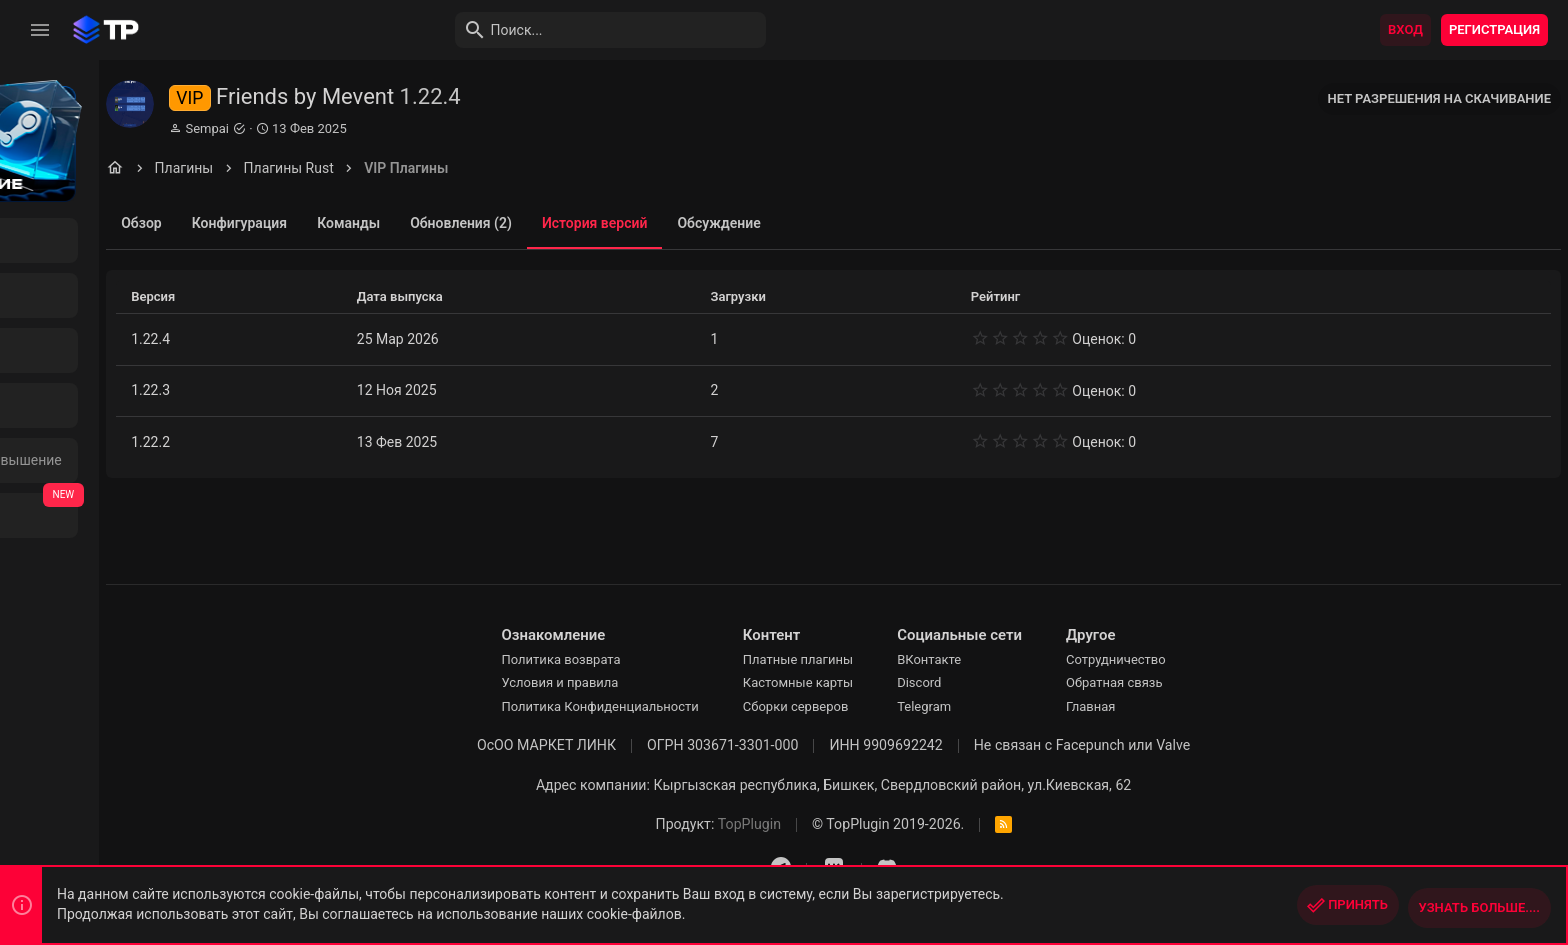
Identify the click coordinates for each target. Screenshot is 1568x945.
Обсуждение (860, 223)
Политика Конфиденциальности (672, 706)
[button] (40, 30)
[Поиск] (516, 30)
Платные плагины (871, 659)
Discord (992, 682)
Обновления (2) (602, 223)
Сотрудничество (1189, 659)
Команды (489, 223)
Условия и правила (632, 682)
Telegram (997, 706)
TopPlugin (822, 824)
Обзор (283, 223)
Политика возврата (633, 659)
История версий (736, 223)
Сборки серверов (869, 706)
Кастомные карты (871, 682)
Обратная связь (1187, 682)
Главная (1163, 706)
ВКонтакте (1002, 659)
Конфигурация (380, 223)
